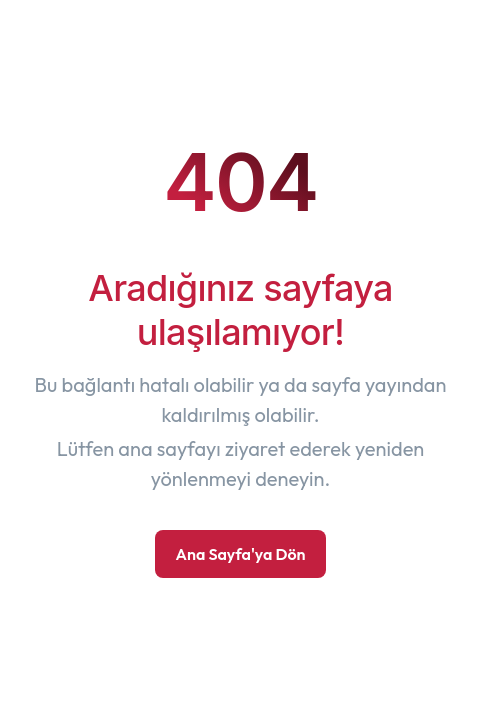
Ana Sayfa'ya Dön (240, 554)
